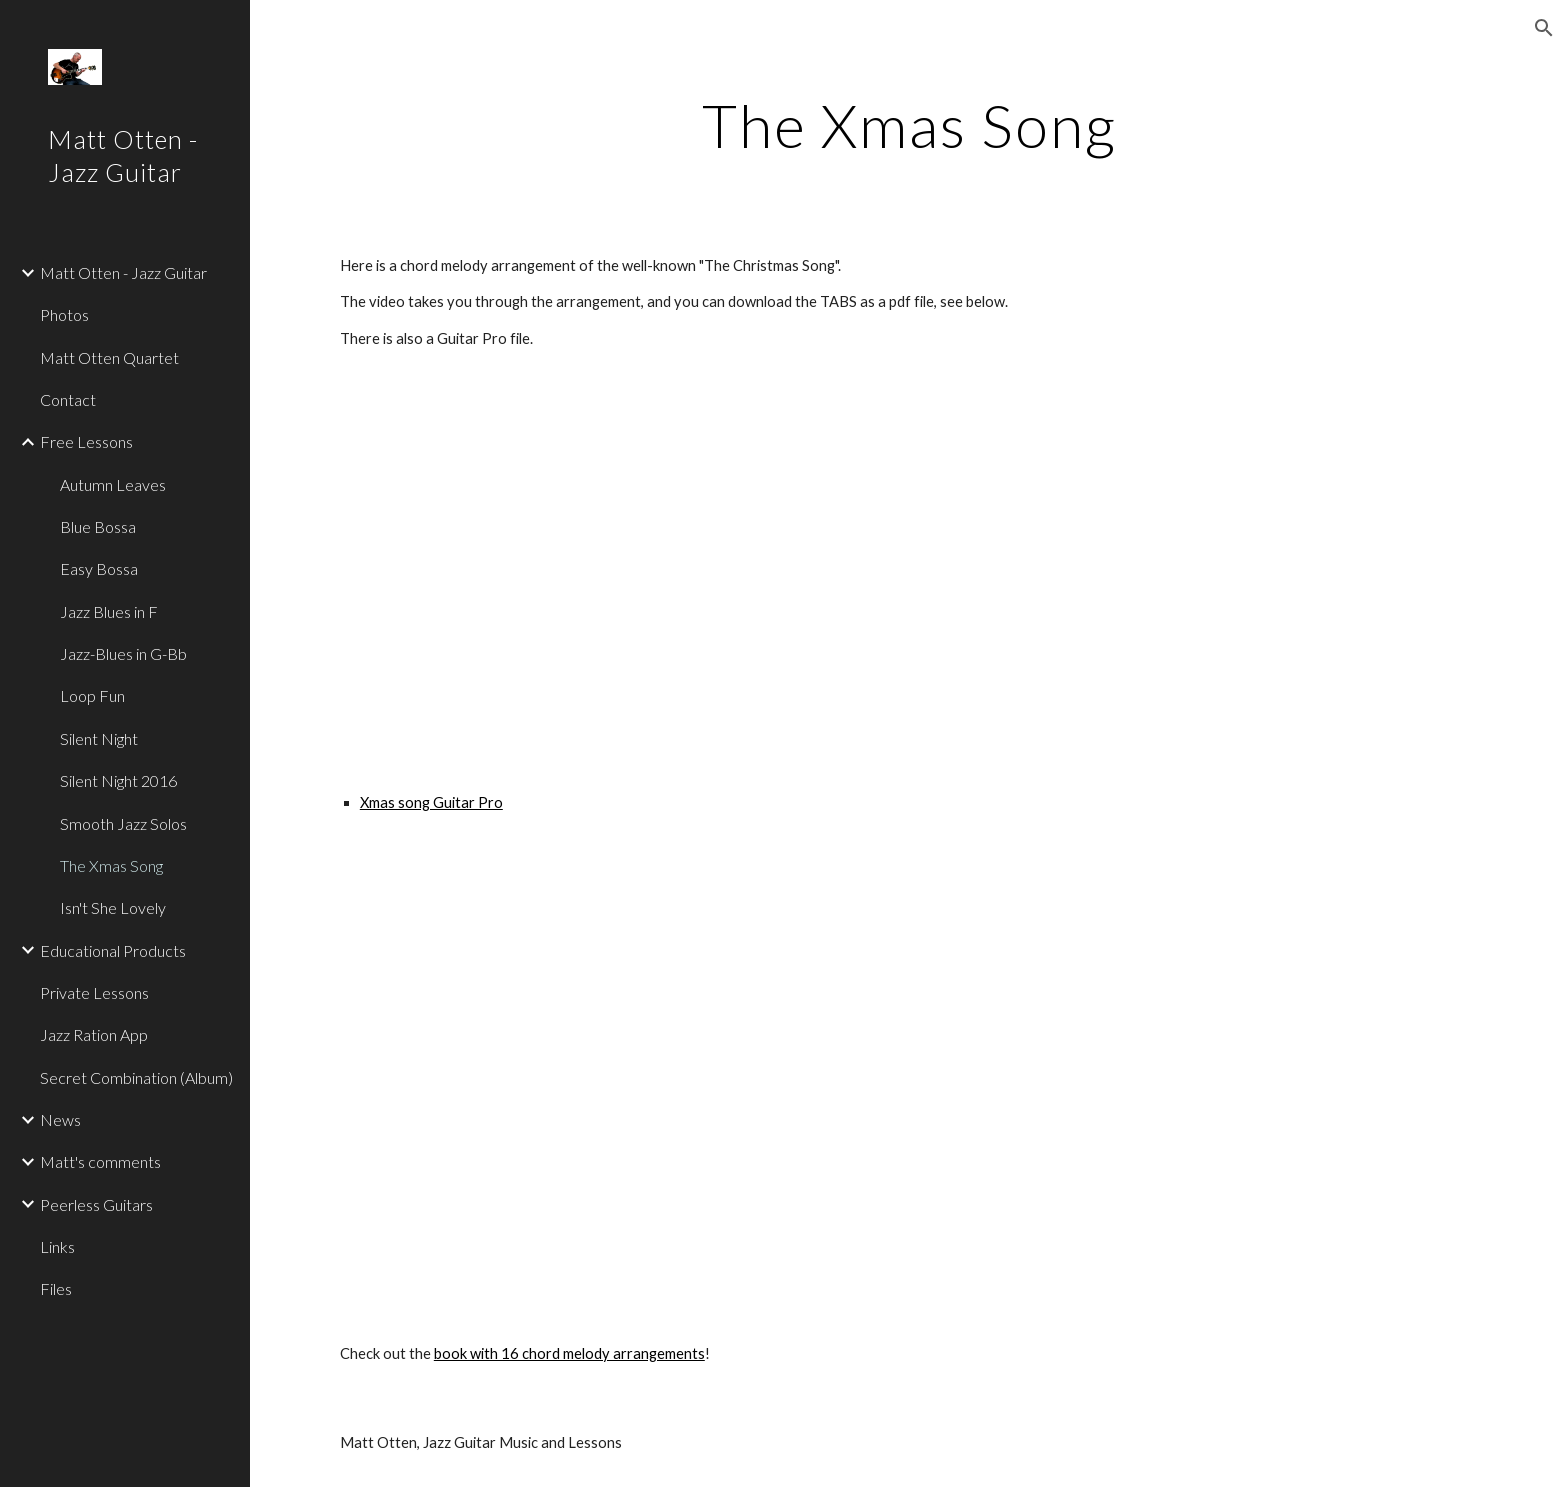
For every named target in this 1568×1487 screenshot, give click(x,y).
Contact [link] (68, 399)
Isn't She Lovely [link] (113, 907)
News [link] (60, 1119)
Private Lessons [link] (94, 992)
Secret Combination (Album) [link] (136, 1077)
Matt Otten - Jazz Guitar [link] (123, 272)
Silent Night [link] (99, 738)
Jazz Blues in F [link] (109, 611)
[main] (909, 125)
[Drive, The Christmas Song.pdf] (860, 1078)
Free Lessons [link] (86, 441)
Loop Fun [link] (92, 695)
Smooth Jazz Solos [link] (123, 823)
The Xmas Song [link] (111, 865)
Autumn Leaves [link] (113, 484)
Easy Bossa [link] (99, 568)
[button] (1544, 28)
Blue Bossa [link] (98, 526)
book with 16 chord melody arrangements (569, 1353)
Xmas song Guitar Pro (431, 802)
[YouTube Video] (613, 570)
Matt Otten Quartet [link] (109, 357)
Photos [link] (64, 314)
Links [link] (57, 1246)
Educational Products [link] (113, 950)
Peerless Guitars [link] (96, 1204)
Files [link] (56, 1288)
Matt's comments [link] (100, 1161)
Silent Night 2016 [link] (118, 780)
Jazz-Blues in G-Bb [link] (123, 653)
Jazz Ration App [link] (94, 1034)
